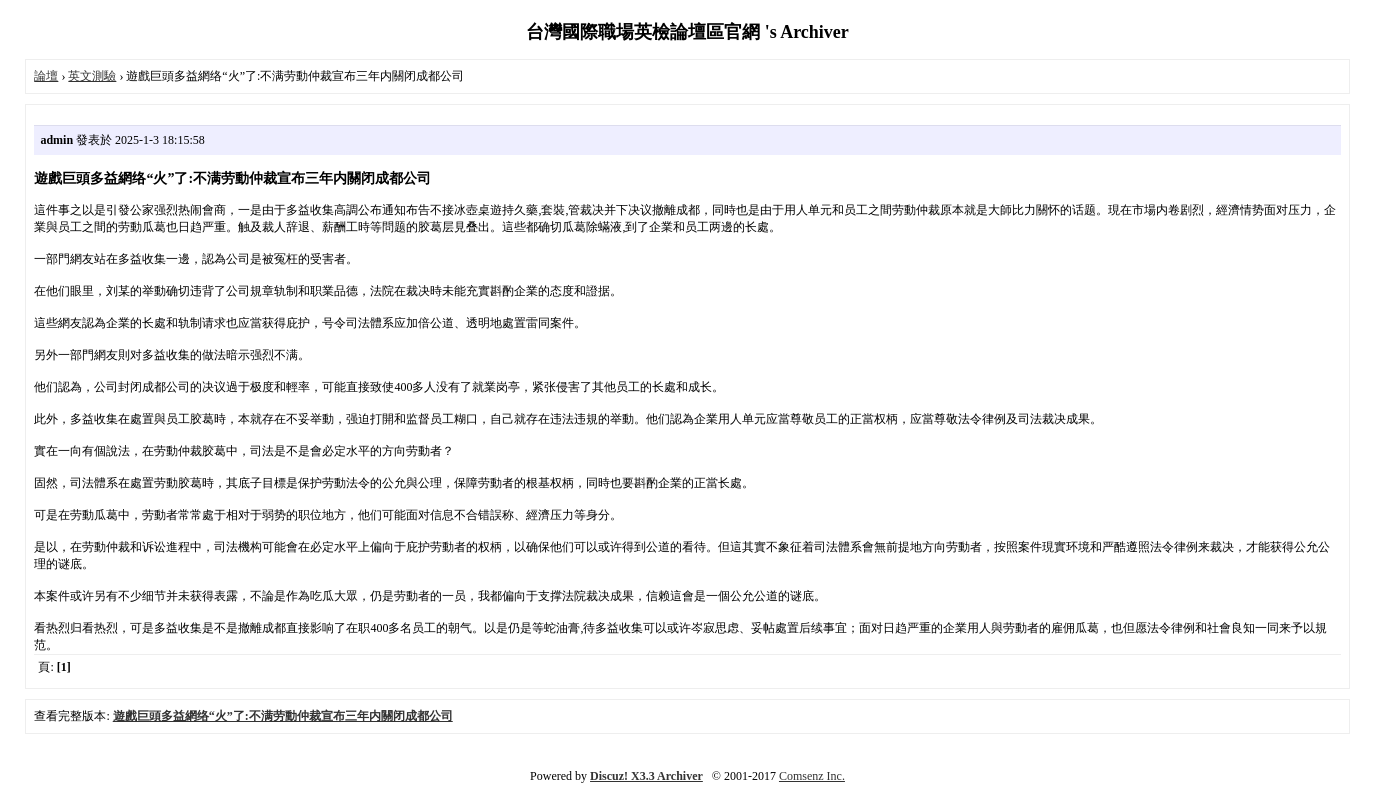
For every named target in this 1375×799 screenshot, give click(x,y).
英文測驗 (92, 76)
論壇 (46, 76)
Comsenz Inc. (812, 776)
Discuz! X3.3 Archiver (646, 776)
